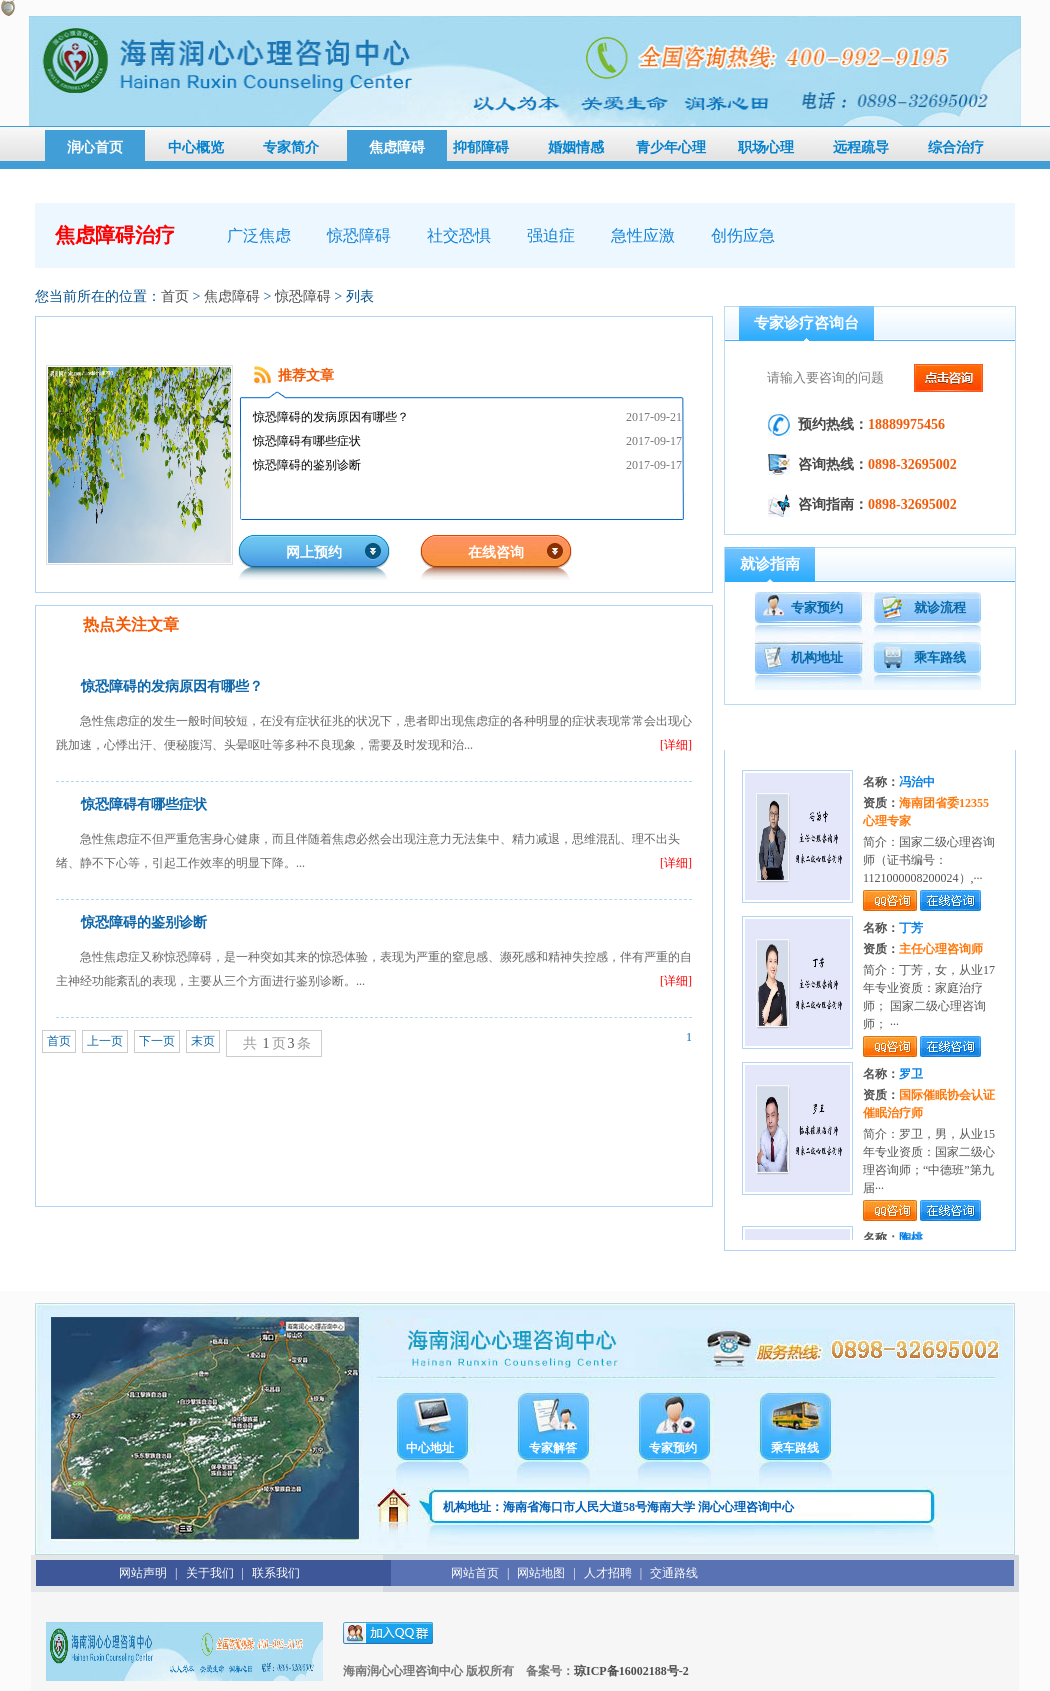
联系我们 (276, 1573)
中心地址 (430, 1448)
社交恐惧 (459, 235)
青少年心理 (671, 147)
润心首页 (95, 147)
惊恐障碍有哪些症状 (307, 441)
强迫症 (551, 235)
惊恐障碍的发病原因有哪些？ (331, 417)
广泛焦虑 (259, 235)
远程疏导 (861, 147)
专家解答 (553, 1448)
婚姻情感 (576, 147)
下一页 (157, 1041)
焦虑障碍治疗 (115, 235)
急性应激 (643, 235)
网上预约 (314, 552)
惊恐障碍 (359, 235)
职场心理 (766, 147)
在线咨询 (496, 552)
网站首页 (475, 1573)
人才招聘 (608, 1573)
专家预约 (817, 607)
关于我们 (210, 1573)
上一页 (105, 1041)
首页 (175, 296)
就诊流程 (940, 607)
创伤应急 (743, 235)
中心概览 (196, 147)
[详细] (676, 745)
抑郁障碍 (481, 147)
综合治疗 (956, 147)
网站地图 (541, 1573)
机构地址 (817, 657)
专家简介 (291, 147)
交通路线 (674, 1573)
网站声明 (143, 1573)
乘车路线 (940, 657)
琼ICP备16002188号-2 (631, 1671)
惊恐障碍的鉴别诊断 (307, 465)
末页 (203, 1041)
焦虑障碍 (397, 147)
